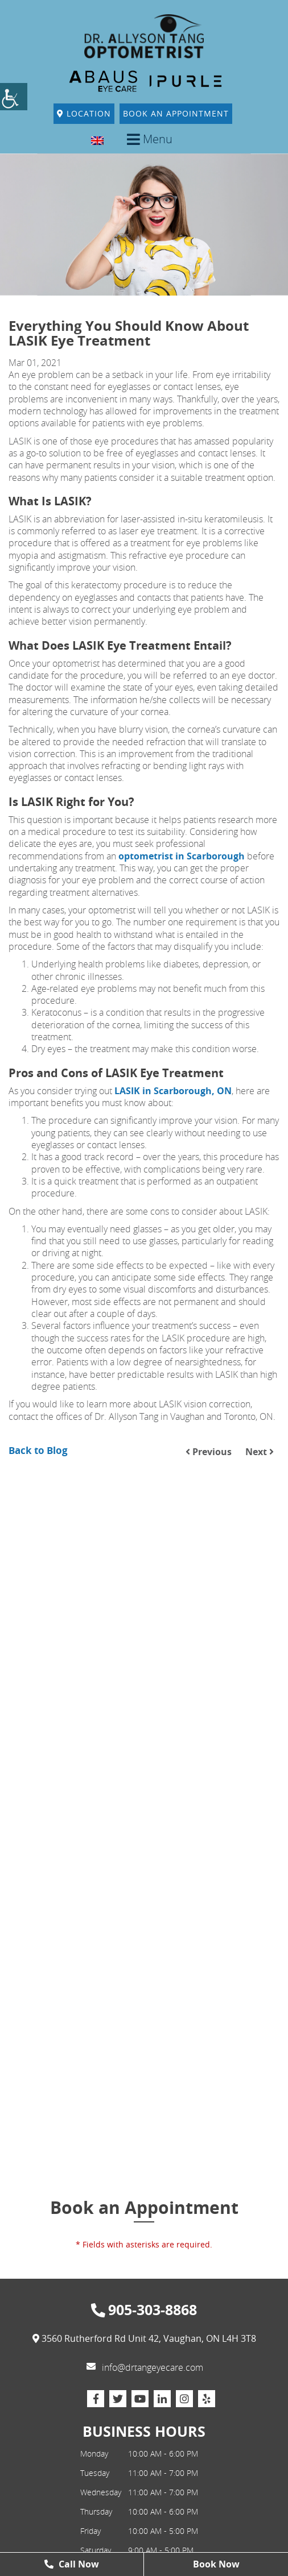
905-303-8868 (144, 2310)
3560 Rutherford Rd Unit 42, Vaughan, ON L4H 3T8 (144, 2339)
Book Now (216, 2564)
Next (259, 1451)
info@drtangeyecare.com (145, 2367)
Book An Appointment (176, 113)
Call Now (71, 2564)
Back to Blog (38, 1450)
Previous (209, 1451)
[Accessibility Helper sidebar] (13, 96)
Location (84, 113)
